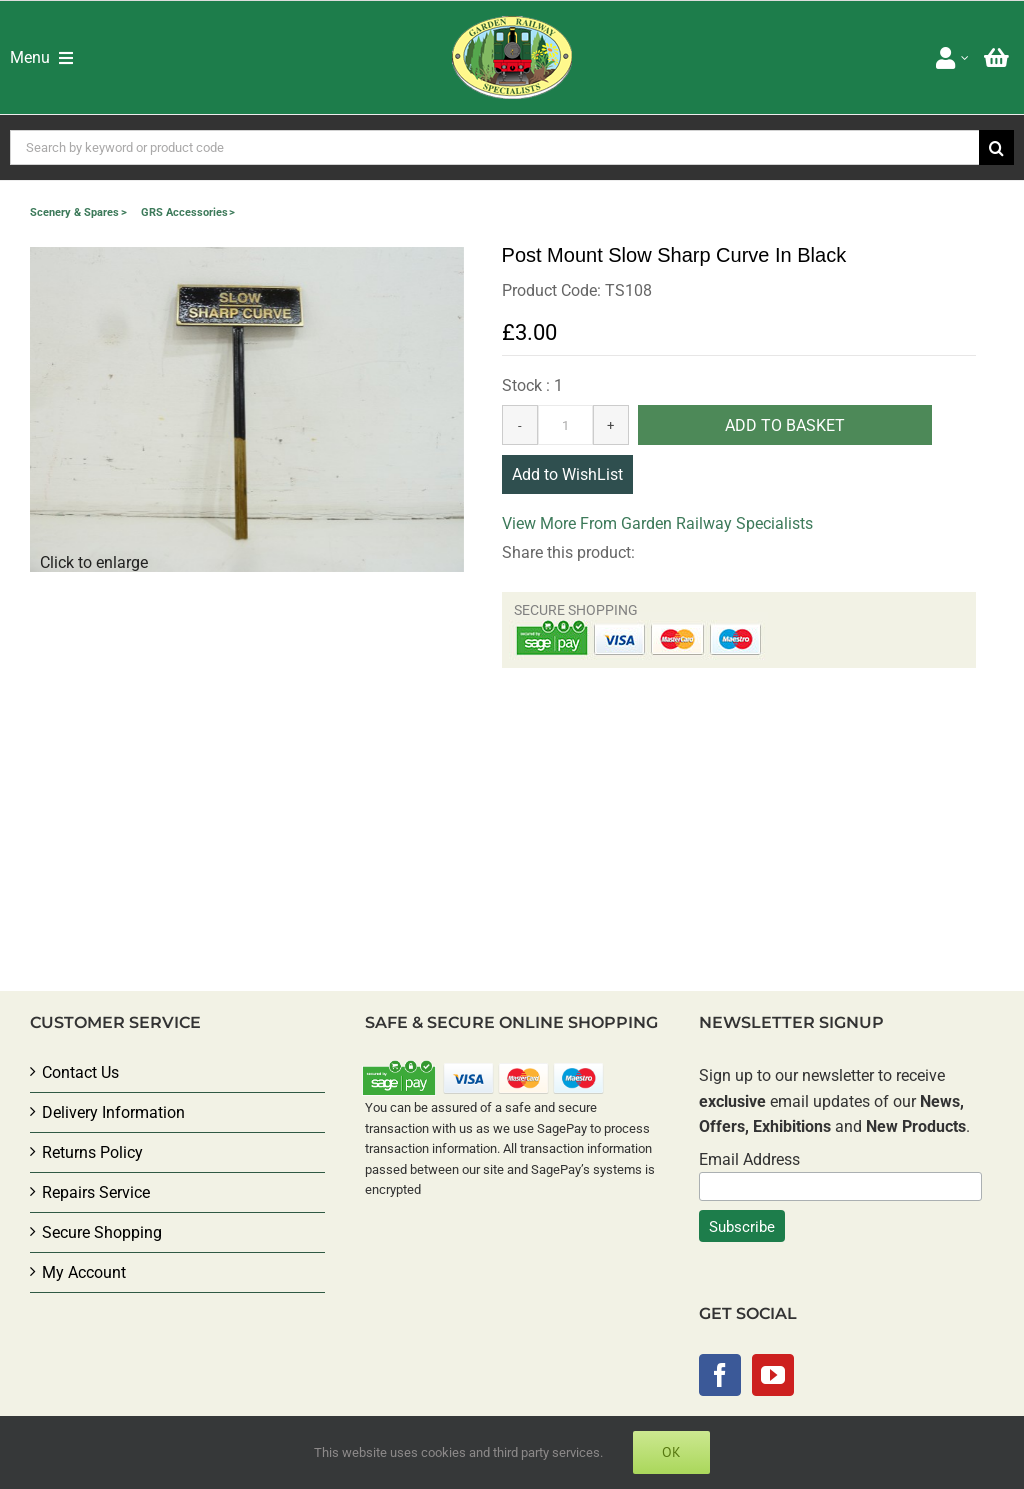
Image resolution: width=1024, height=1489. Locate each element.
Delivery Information (113, 1112)
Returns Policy (92, 1152)
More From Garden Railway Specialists (676, 523)
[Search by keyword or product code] (494, 147)
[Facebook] (720, 1375)
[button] (247, 409)
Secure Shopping (102, 1232)
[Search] (996, 147)
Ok (671, 1452)
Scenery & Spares (74, 212)
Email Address (749, 1159)
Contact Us (80, 1072)
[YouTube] (773, 1375)
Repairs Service (96, 1192)
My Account (84, 1272)
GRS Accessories (184, 212)
